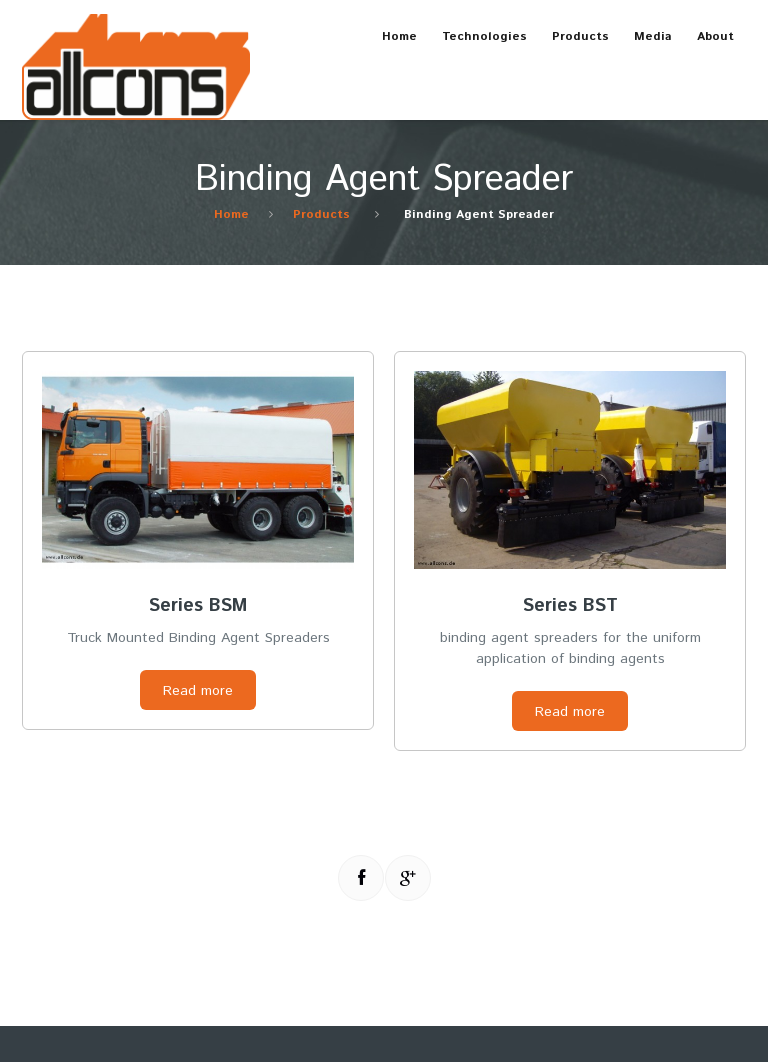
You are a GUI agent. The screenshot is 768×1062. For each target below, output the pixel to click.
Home (399, 36)
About (709, 45)
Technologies (478, 45)
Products (574, 45)
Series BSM (198, 606)
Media (647, 45)
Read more (198, 691)
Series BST (570, 606)
